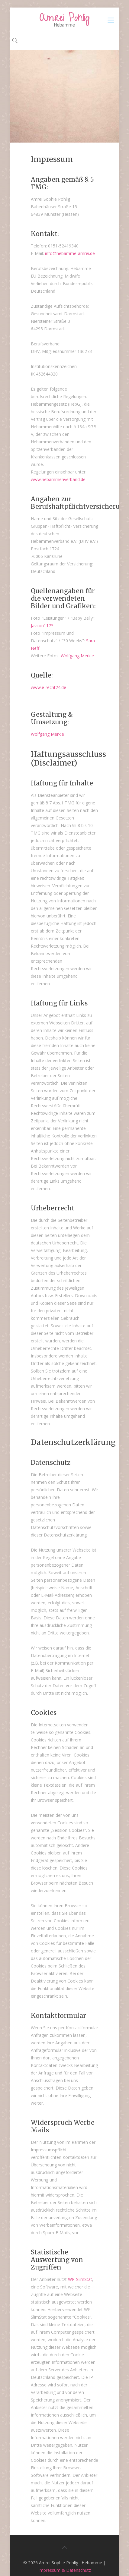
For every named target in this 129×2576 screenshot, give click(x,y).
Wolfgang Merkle (77, 656)
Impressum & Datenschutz (64, 2570)
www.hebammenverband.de (58, 479)
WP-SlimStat (80, 2279)
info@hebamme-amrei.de (70, 253)
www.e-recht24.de (48, 687)
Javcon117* (42, 625)
